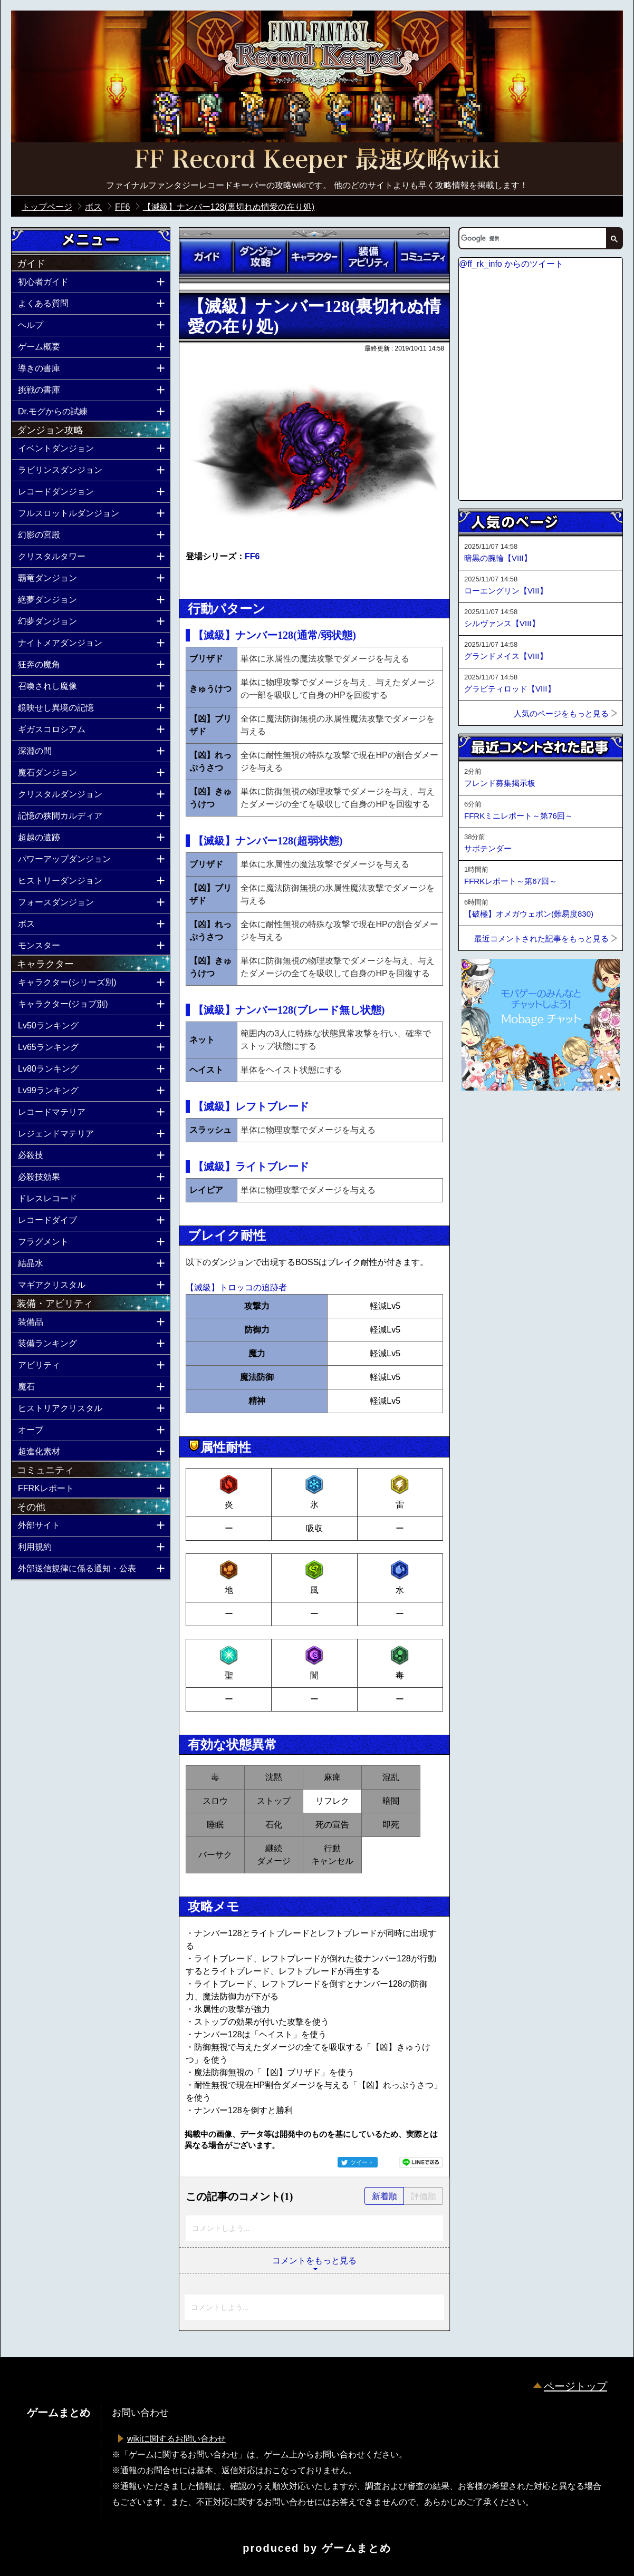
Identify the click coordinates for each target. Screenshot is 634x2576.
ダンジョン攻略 (260, 257)
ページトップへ (485, 1119)
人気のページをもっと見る (561, 713)
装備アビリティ (368, 257)
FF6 (252, 556)
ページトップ (575, 2386)
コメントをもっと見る (314, 2260)
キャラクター (314, 257)
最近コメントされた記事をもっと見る (541, 938)
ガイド (206, 257)
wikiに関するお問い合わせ (176, 2438)
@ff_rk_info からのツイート (511, 263)
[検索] (531, 238)
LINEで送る (421, 2162)
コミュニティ (422, 257)
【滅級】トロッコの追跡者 (236, 1287)
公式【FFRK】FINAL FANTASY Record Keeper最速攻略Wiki (317, 161)
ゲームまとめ (356, 2548)
